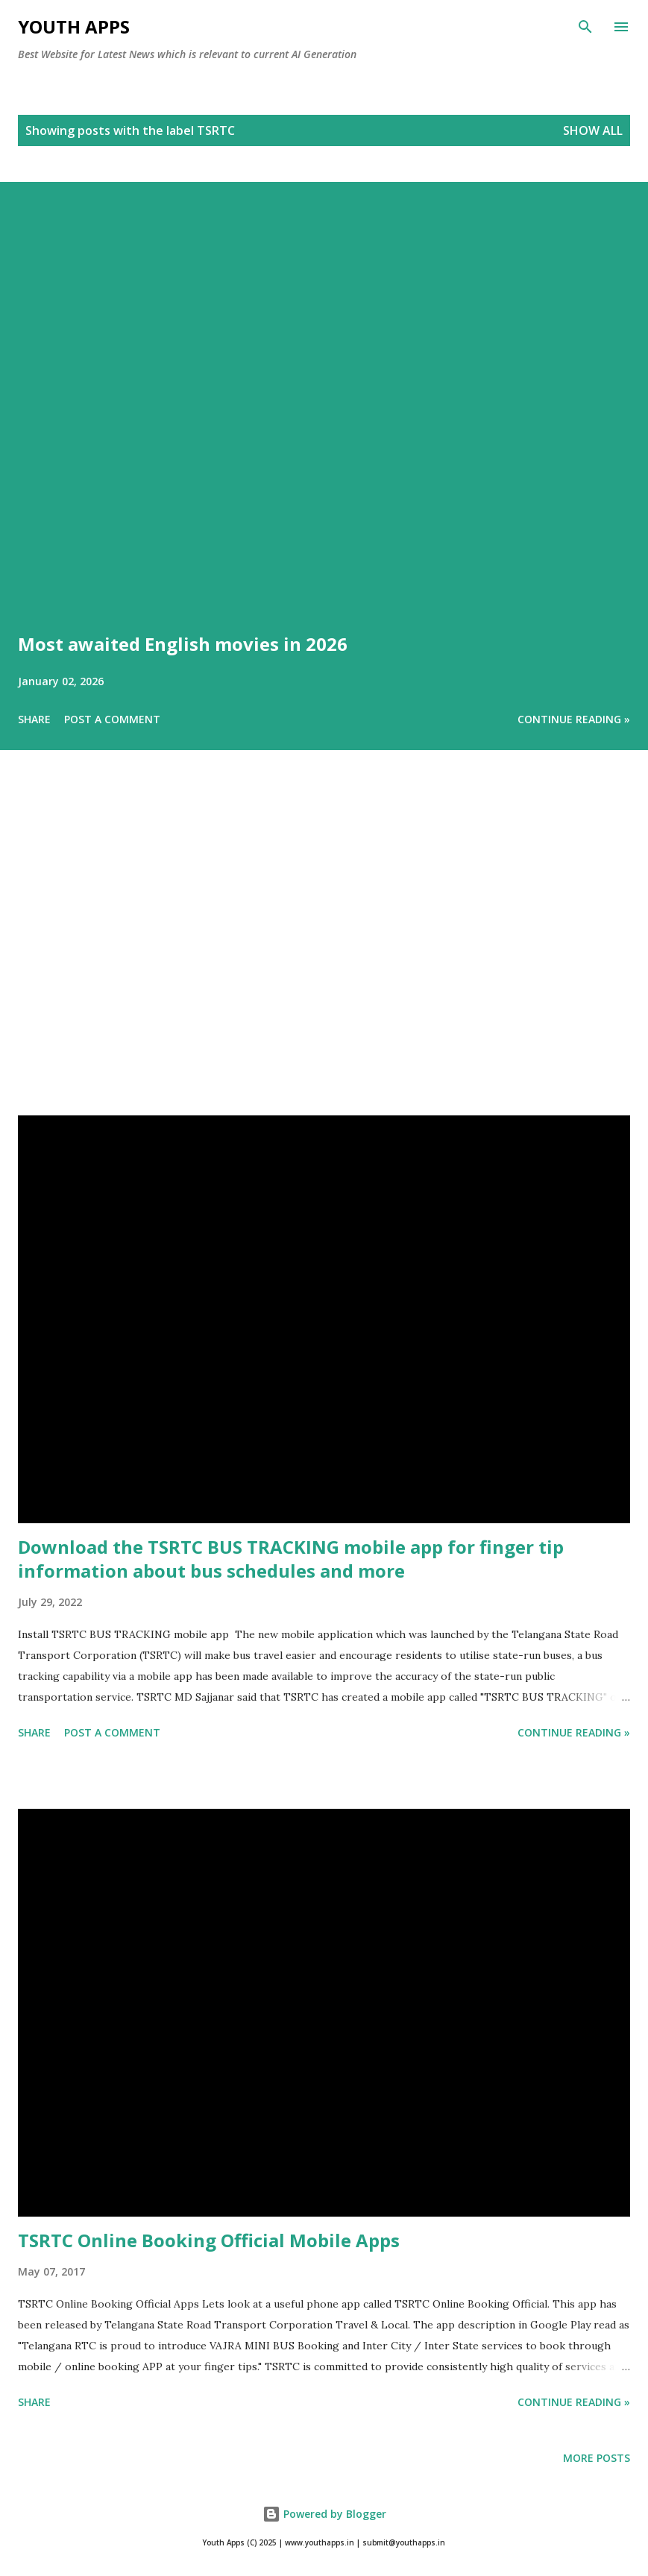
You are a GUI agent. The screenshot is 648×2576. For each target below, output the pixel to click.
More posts (596, 2458)
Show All (593, 130)
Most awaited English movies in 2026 (182, 644)
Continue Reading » (574, 719)
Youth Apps (74, 26)
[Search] (585, 27)
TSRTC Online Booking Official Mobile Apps (209, 2240)
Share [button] (34, 719)
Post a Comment (112, 719)
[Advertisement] (324, 953)
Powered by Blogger (324, 2514)
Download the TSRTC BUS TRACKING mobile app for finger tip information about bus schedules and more (291, 1558)
